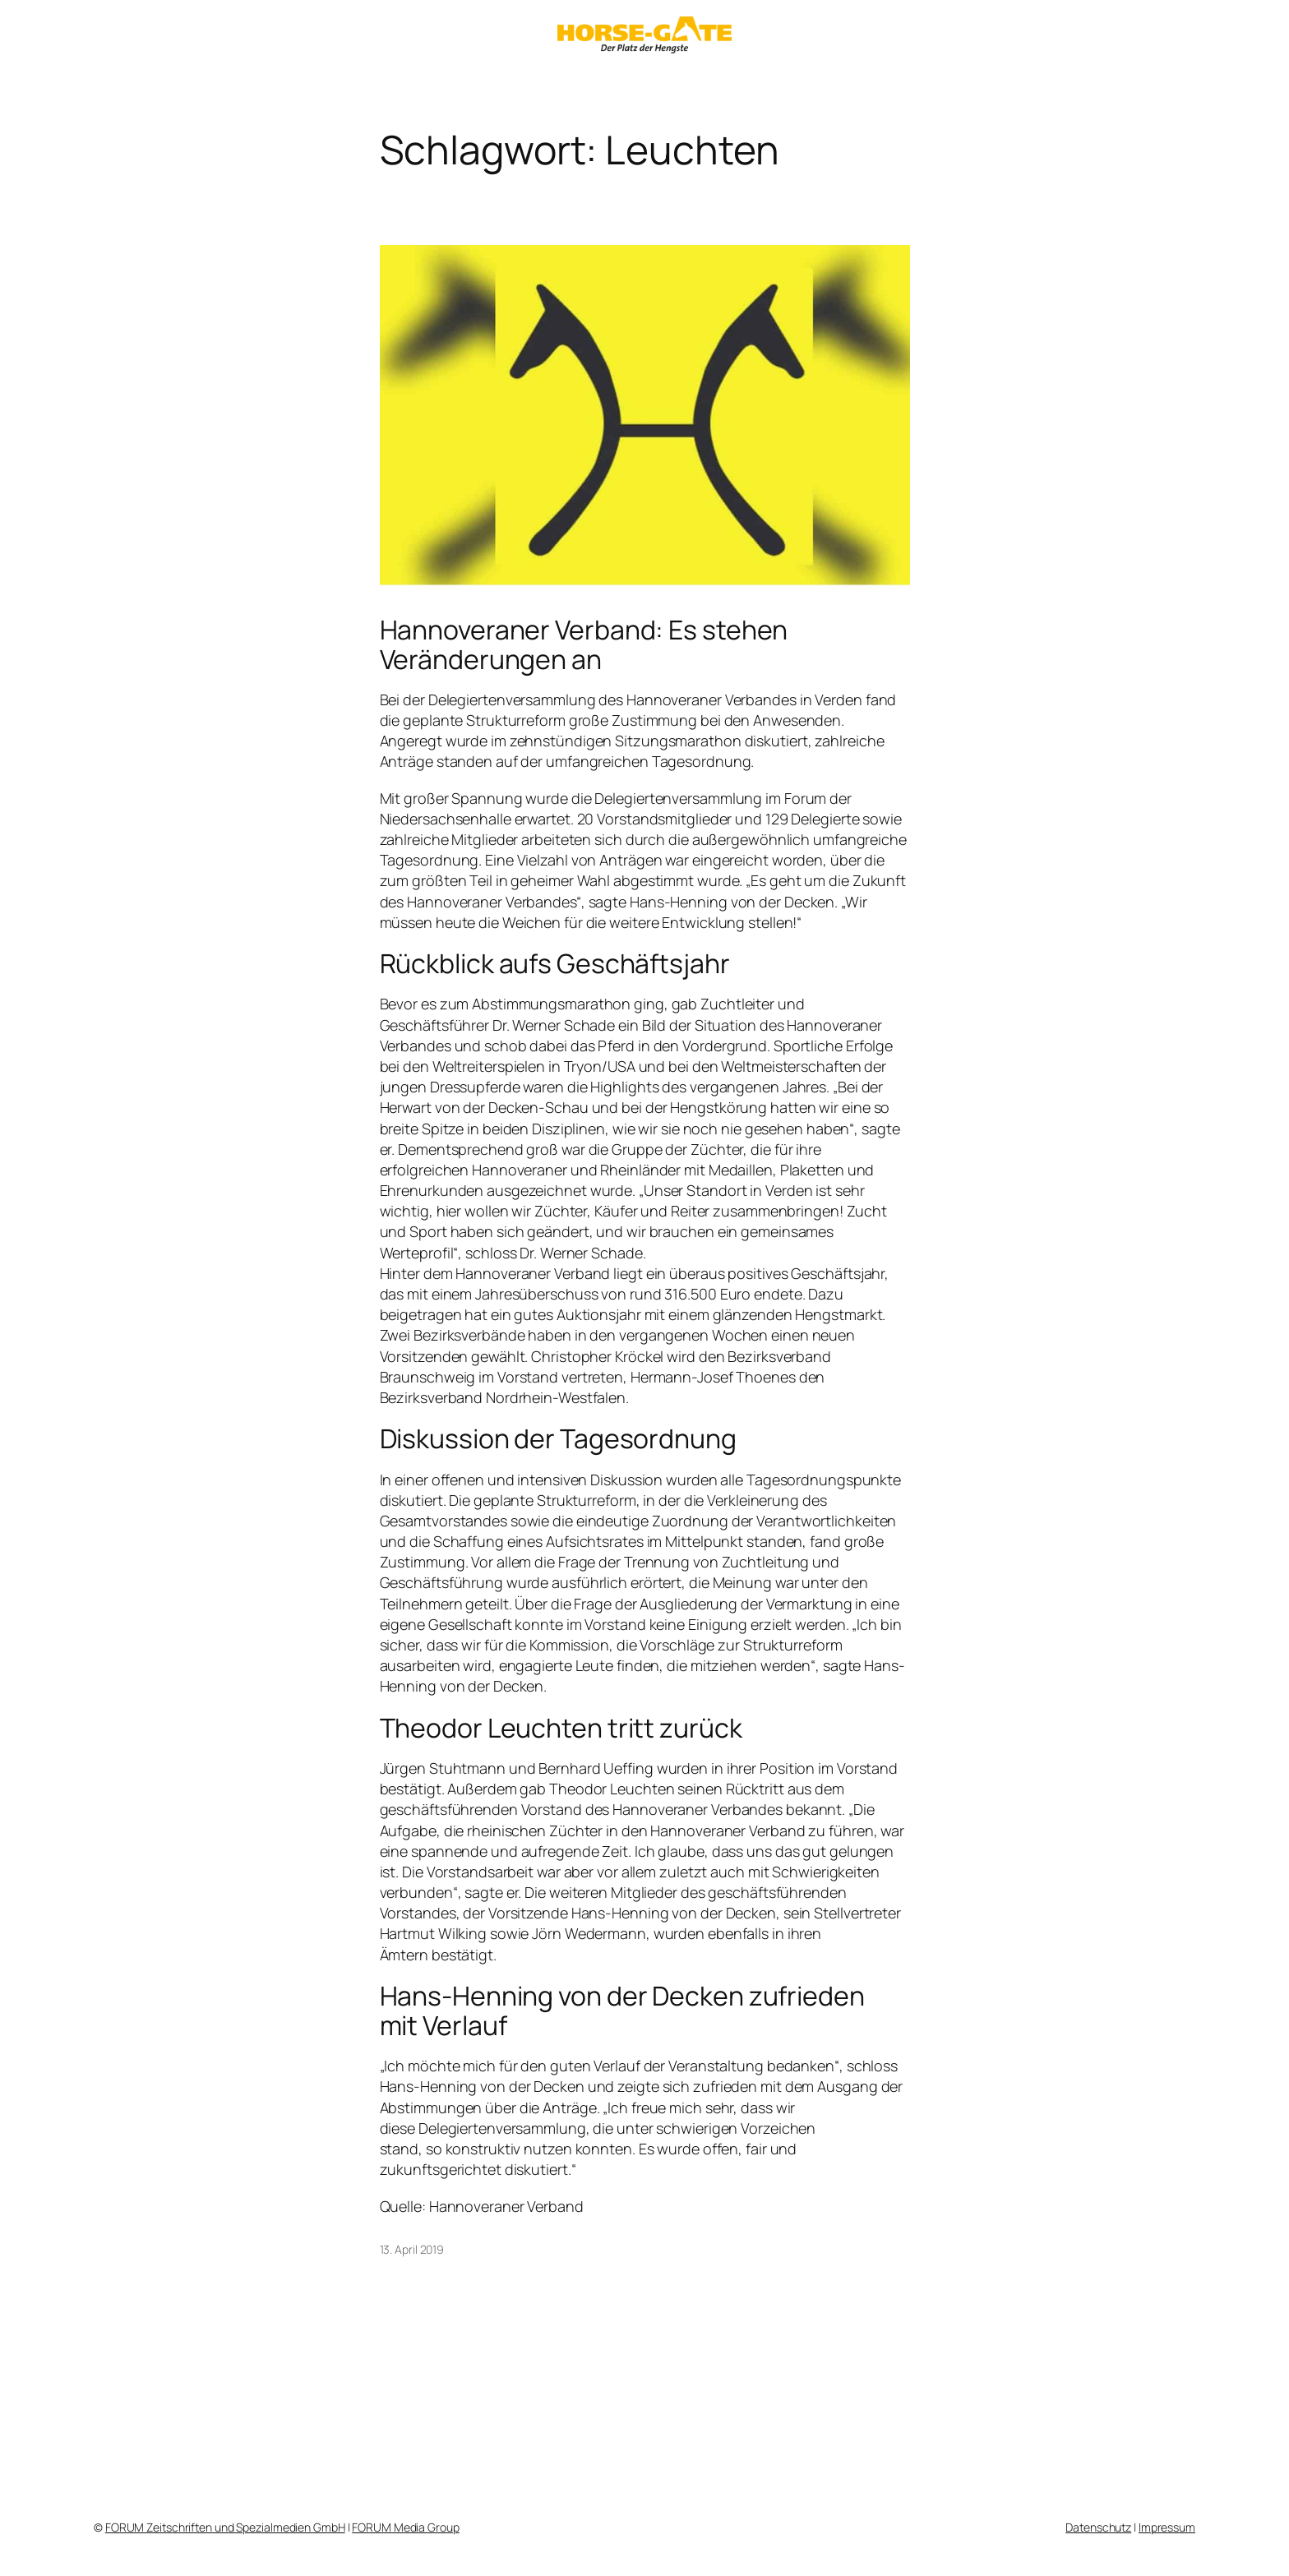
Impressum (1167, 2527)
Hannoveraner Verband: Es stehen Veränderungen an (584, 644)
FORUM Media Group (405, 2527)
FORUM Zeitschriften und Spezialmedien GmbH (225, 2527)
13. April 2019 (412, 2249)
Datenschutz (1098, 2527)
